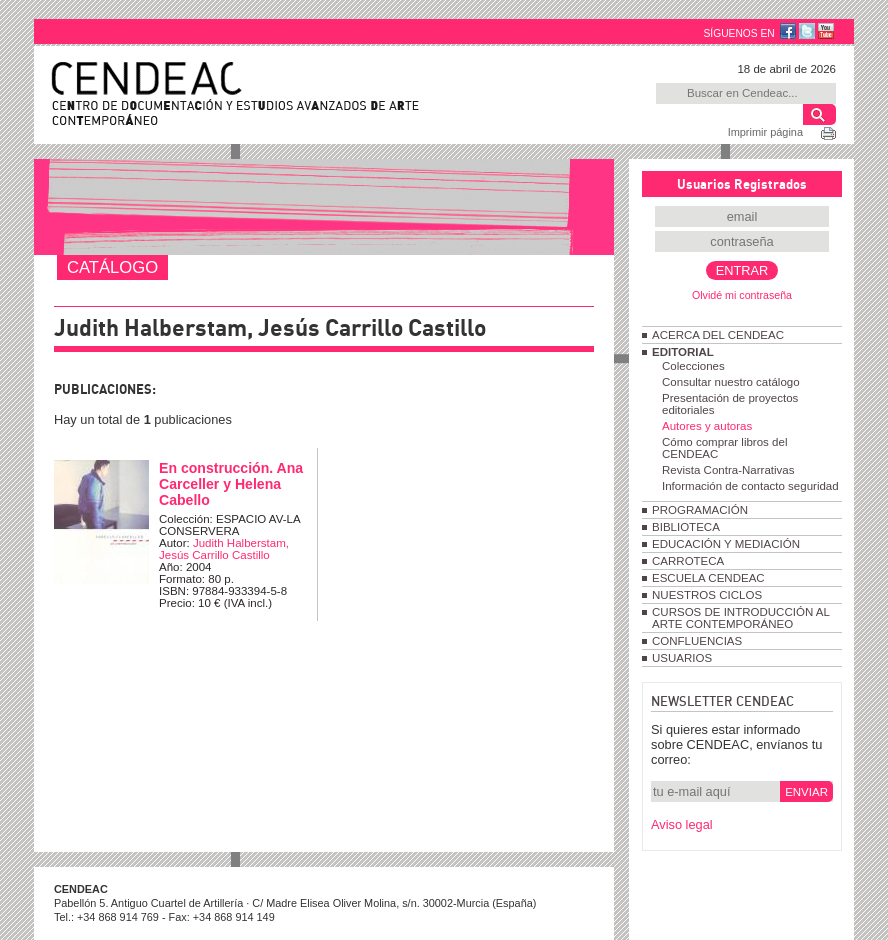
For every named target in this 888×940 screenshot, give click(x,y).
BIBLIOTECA (686, 527)
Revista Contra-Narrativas (728, 470)
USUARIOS (682, 658)
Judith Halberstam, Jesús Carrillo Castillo (224, 549)
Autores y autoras (707, 426)
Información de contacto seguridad (750, 486)
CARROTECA (688, 561)
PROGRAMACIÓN (700, 510)
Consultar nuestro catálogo (731, 382)
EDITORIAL (683, 352)
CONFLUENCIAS (697, 641)
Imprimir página (765, 132)
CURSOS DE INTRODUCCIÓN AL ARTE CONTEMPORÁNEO (740, 618)
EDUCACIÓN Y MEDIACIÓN (726, 544)
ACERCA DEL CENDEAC (718, 335)
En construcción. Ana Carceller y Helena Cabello (231, 484)
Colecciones (693, 366)
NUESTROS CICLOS (707, 595)
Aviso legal (682, 824)
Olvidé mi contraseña (742, 295)
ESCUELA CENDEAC (708, 578)
